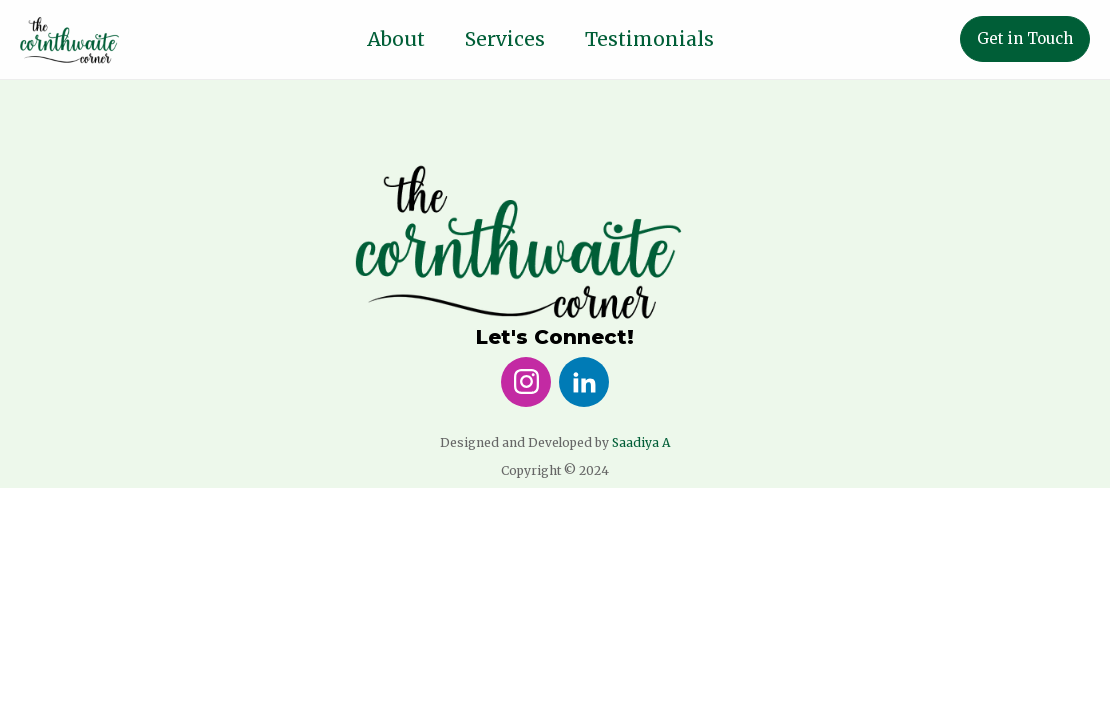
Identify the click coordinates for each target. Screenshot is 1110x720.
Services (505, 39)
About (396, 39)
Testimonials (649, 39)
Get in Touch (1025, 38)
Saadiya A (641, 442)
